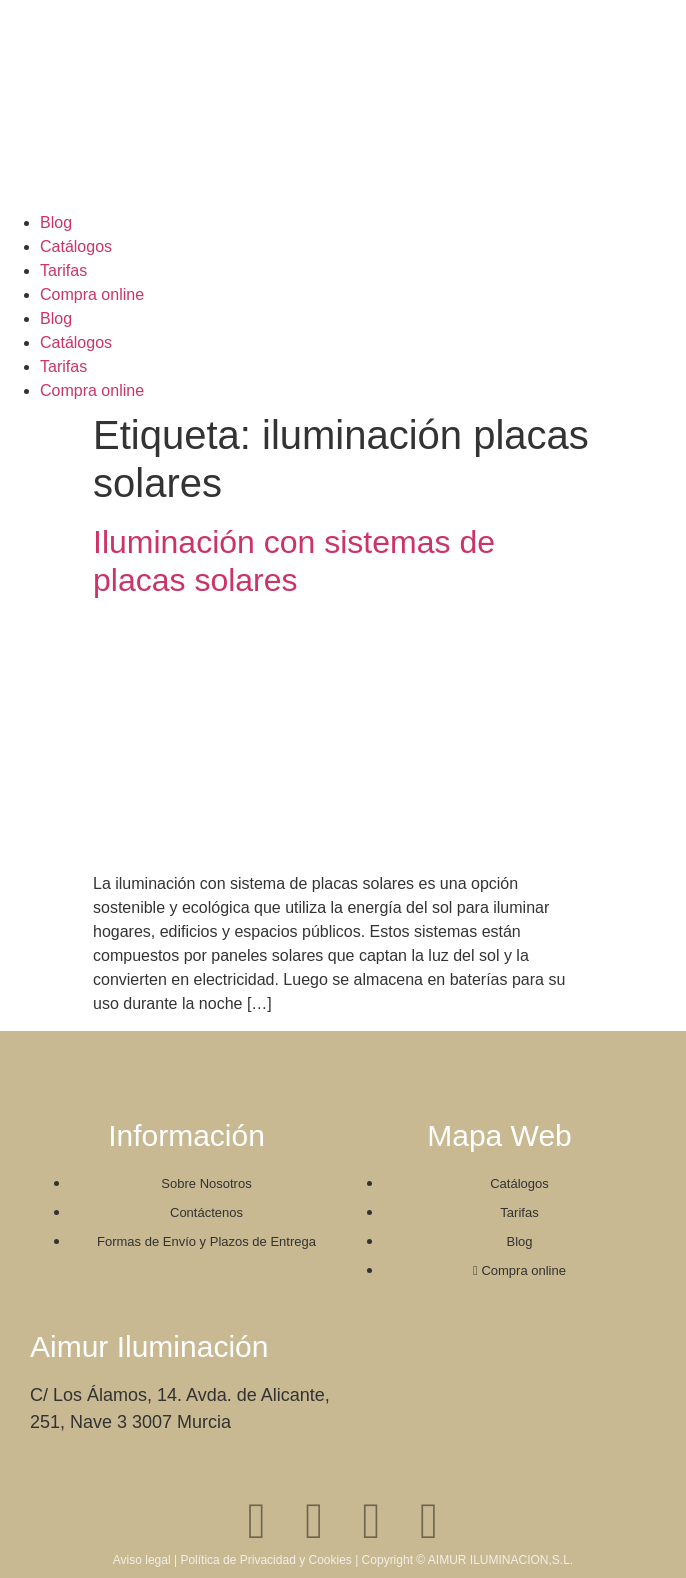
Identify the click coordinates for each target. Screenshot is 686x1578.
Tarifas (63, 270)
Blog (56, 222)
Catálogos (76, 246)
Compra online (92, 294)
